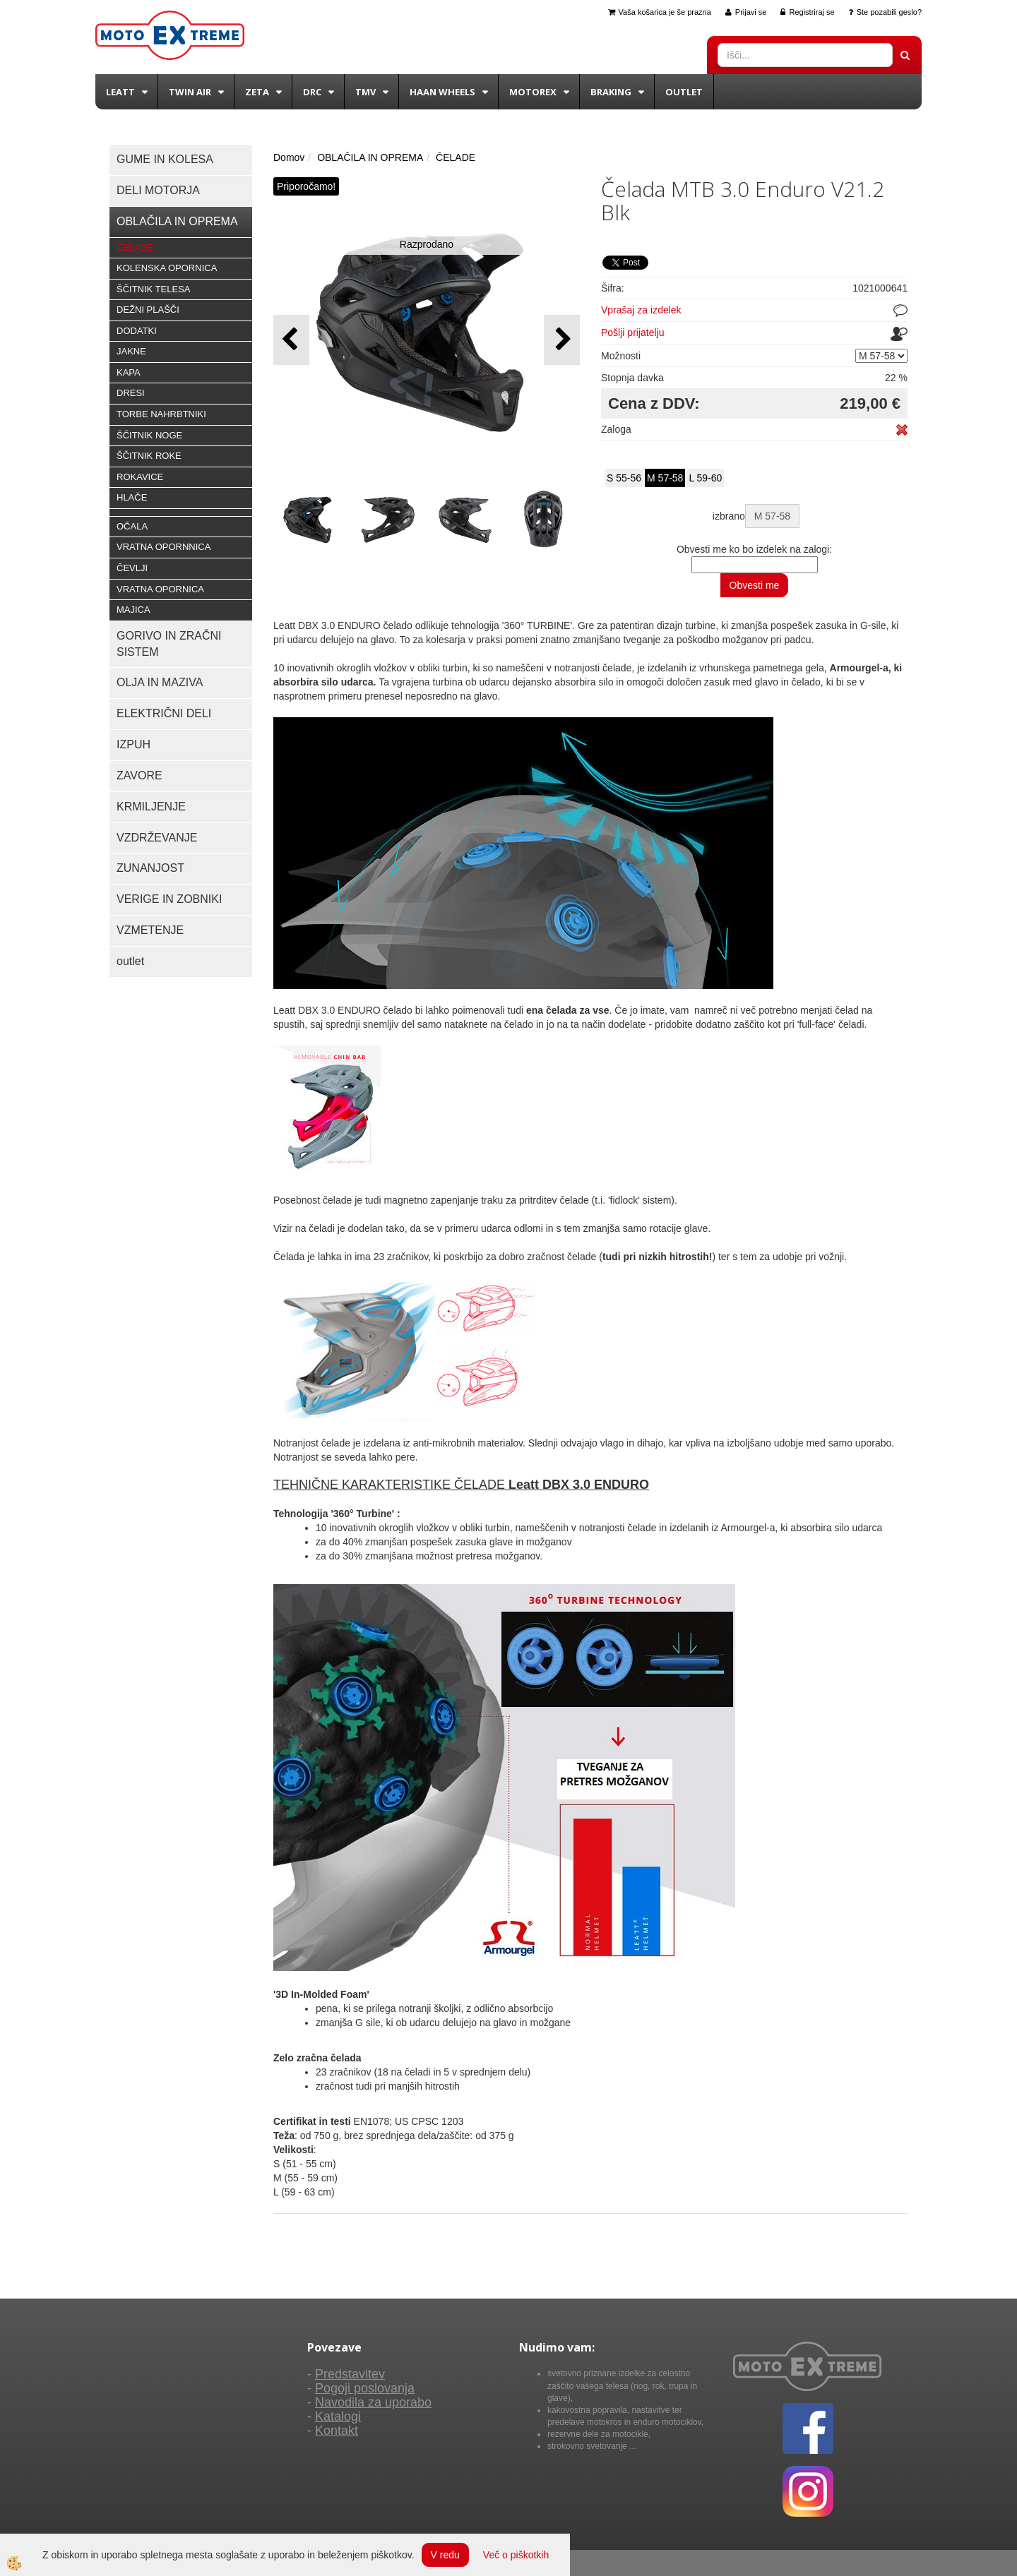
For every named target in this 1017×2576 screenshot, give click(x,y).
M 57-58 (665, 478)
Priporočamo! (306, 186)
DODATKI (137, 330)
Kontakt (336, 2431)
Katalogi (338, 2416)
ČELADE (135, 247)
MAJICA (133, 609)
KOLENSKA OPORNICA (167, 268)
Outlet (684, 91)
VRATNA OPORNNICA (163, 546)
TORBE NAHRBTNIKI (161, 414)
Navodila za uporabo (373, 2402)
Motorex (533, 91)
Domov (288, 157)
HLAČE (132, 497)
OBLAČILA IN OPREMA (370, 157)
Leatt (120, 91)
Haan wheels (442, 91)
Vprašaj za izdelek (641, 310)
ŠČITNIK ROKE (149, 455)
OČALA (132, 526)
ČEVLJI (132, 568)
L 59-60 (705, 478)
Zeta (257, 91)
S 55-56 (624, 478)
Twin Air (190, 91)
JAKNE (131, 351)
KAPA (129, 372)
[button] (562, 340)
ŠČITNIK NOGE (149, 435)
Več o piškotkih (516, 2554)
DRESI (131, 393)
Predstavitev (350, 2374)
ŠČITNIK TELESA (154, 289)
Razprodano (426, 244)
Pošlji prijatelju (632, 332)
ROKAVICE (140, 477)
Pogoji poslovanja (365, 2388)
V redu (445, 2554)
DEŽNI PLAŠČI (148, 309)
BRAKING (610, 91)
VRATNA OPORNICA (160, 589)
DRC (312, 91)
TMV (365, 91)
